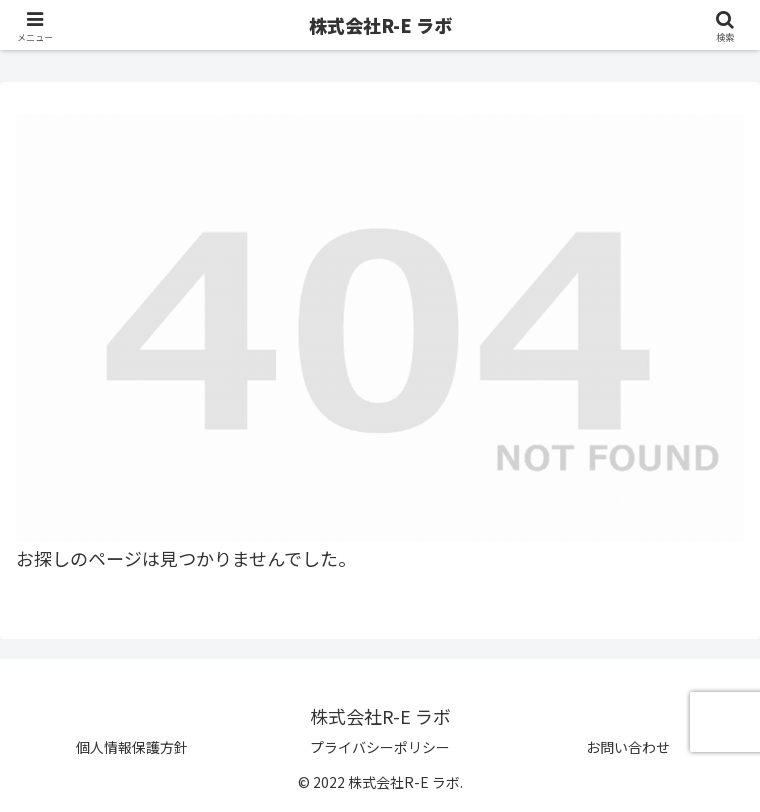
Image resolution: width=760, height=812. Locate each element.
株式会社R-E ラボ (380, 25)
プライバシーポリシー (380, 747)
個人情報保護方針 (132, 747)
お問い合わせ (628, 747)
